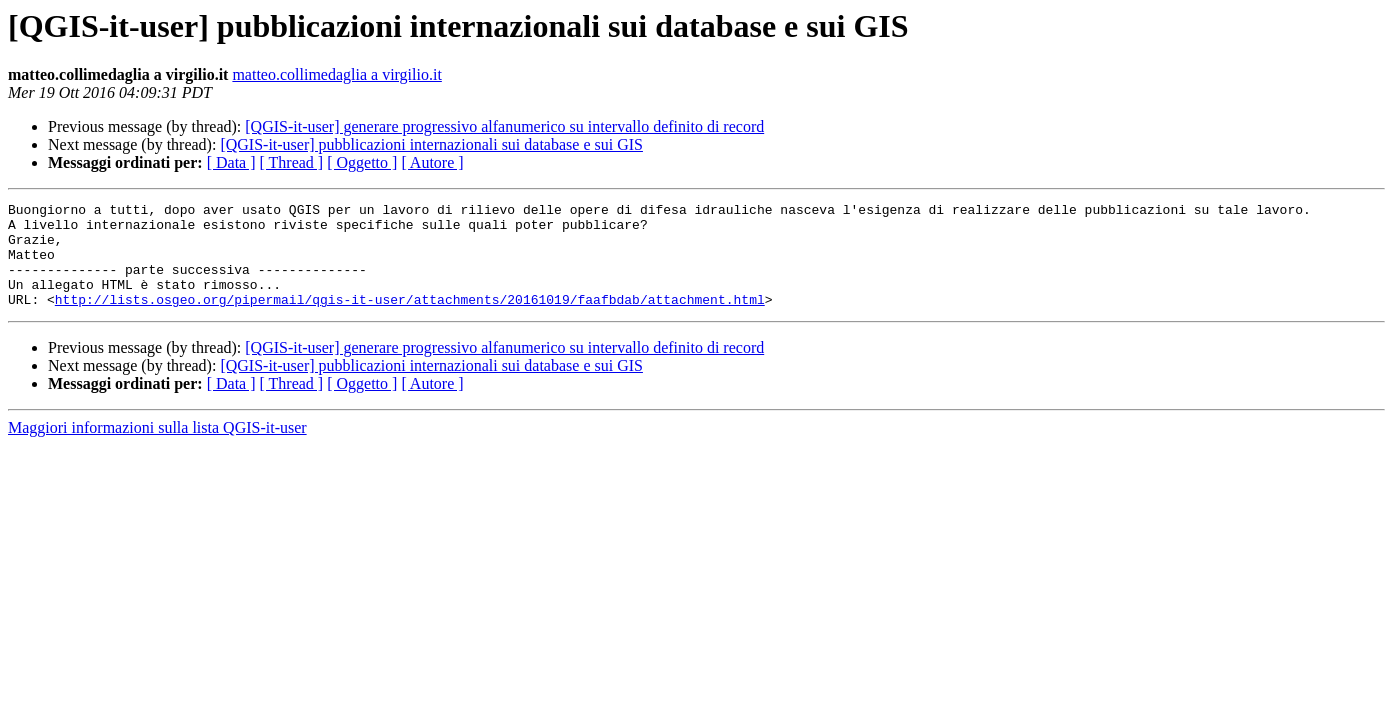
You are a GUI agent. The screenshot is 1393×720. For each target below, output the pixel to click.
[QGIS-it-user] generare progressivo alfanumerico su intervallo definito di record (504, 126)
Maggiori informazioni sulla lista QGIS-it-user (157, 448)
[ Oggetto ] (362, 162)
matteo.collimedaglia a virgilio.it (336, 74)
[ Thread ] (292, 162)
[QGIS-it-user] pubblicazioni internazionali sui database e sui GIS (431, 144)
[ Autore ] (432, 162)
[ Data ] (231, 162)
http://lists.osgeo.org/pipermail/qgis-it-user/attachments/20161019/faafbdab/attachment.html (410, 320)
